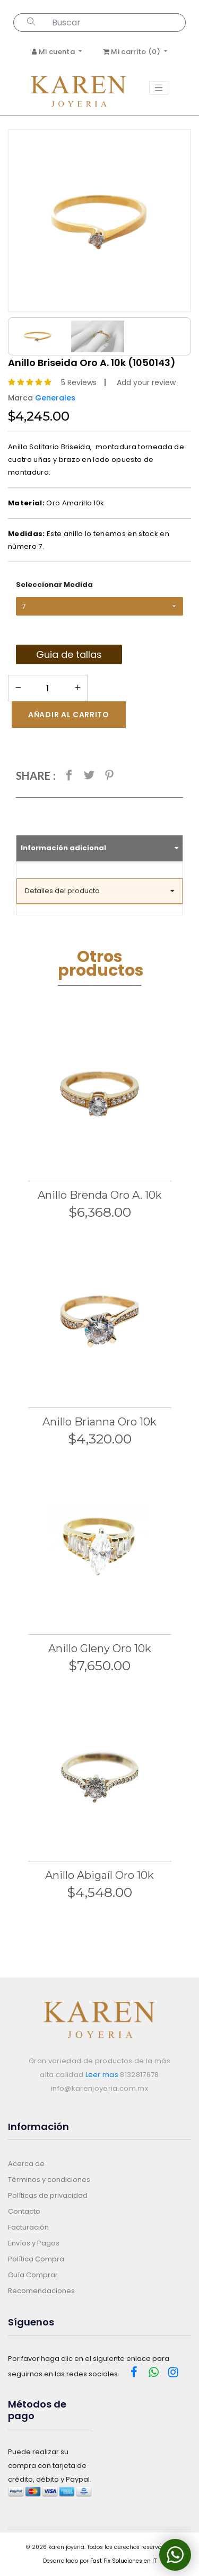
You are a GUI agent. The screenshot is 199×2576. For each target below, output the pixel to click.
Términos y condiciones (49, 2179)
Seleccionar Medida (54, 585)
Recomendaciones (41, 2291)
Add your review (146, 382)
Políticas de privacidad (48, 2195)
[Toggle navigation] (158, 88)
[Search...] (117, 22)
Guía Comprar (33, 2275)
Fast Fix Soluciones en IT (123, 2561)
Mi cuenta (54, 52)
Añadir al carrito (68, 714)
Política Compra (36, 2259)
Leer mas (102, 2075)
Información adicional (99, 848)
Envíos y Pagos (33, 2243)
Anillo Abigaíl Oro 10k (99, 1875)
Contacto (24, 2211)
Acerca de (26, 2164)
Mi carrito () (132, 52)
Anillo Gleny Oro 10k (99, 1648)
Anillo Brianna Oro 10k (99, 1421)
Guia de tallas (69, 654)
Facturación (28, 2227)
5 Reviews (79, 382)
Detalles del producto (99, 891)
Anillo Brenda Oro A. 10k (100, 1195)
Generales (55, 398)
